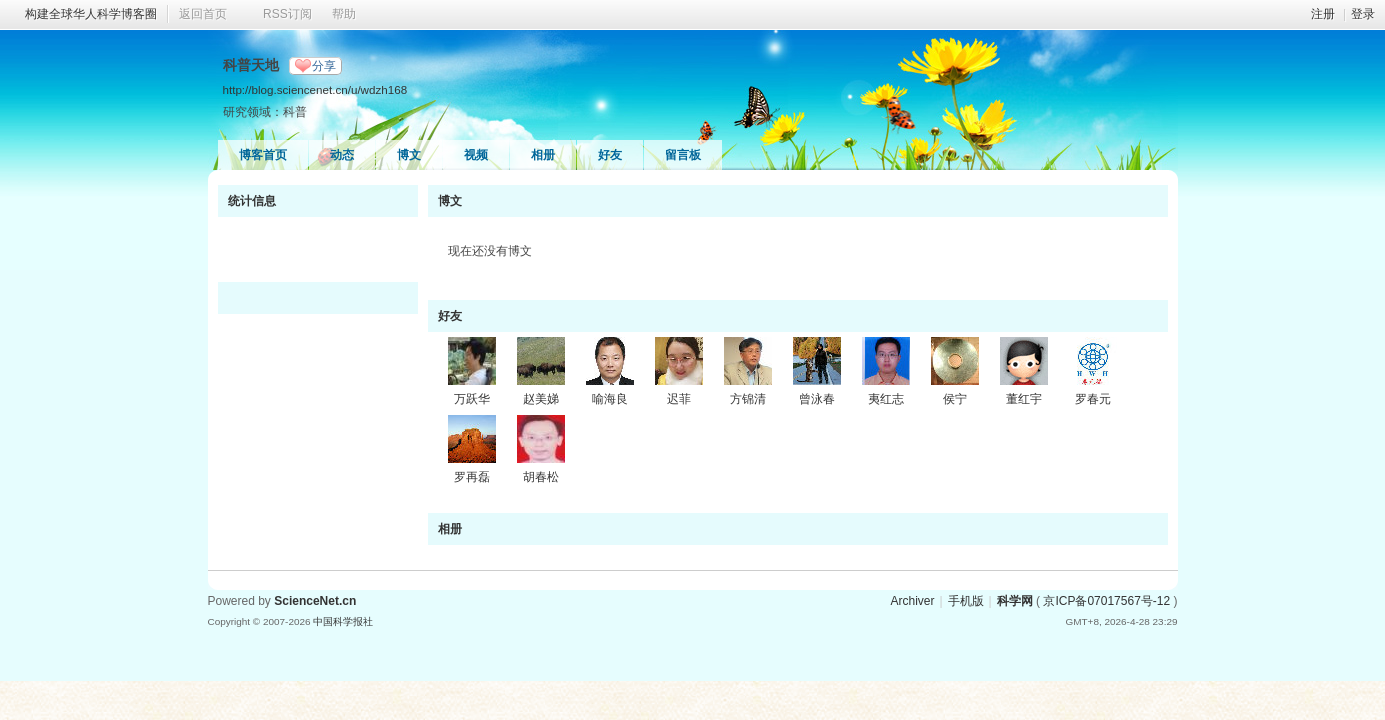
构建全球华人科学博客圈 (91, 14)
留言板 (683, 155)
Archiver (912, 601)
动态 (342, 155)
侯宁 (955, 399)
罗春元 (1093, 399)
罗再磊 (472, 477)
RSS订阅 (287, 14)
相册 (543, 155)
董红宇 (1024, 399)
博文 (409, 155)
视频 (476, 155)
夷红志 (886, 399)
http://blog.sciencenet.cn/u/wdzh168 (315, 89)
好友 (610, 155)
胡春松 (541, 477)
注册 (1323, 14)
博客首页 (263, 155)
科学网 (1015, 601)
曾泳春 (817, 399)
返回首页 (203, 14)
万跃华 (472, 399)
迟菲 (679, 399)
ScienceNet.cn (315, 601)
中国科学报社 (343, 621)
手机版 (966, 601)
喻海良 (610, 399)
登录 (1363, 14)
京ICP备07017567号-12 (1106, 601)
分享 (324, 66)
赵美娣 (541, 399)
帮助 (344, 14)
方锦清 (748, 399)
